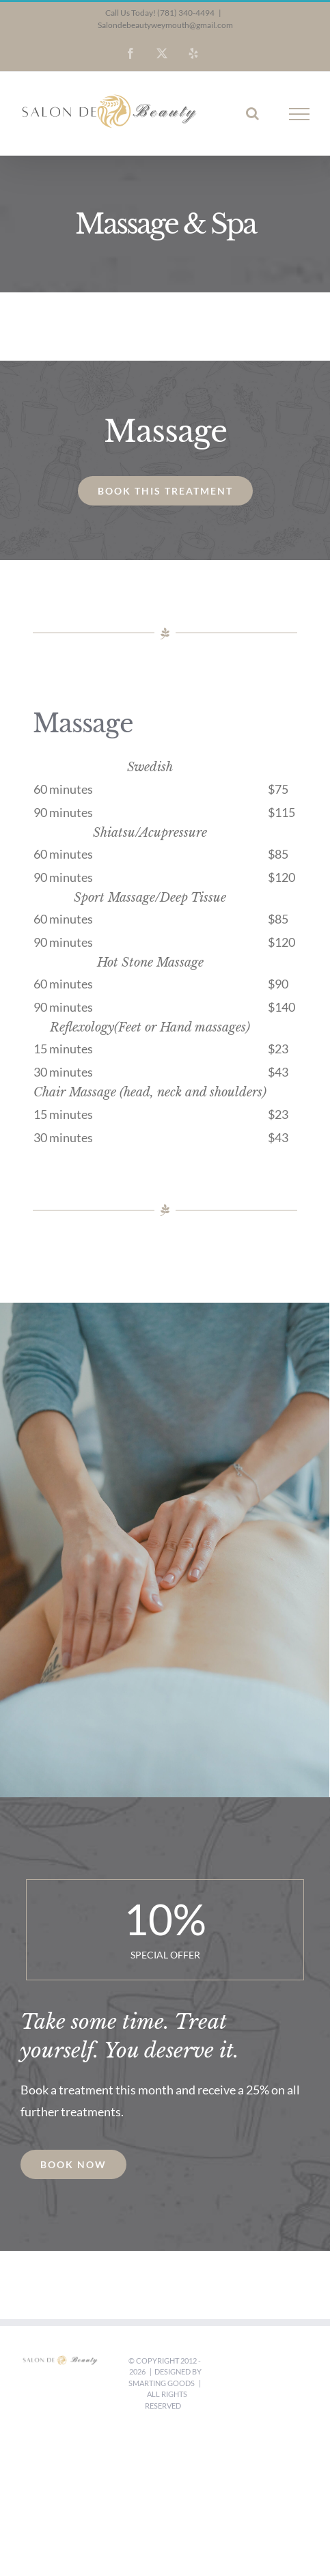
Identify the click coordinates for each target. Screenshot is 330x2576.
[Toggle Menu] (299, 114)
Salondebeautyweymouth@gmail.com (165, 25)
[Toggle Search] (252, 113)
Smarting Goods (161, 2383)
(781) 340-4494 (186, 13)
